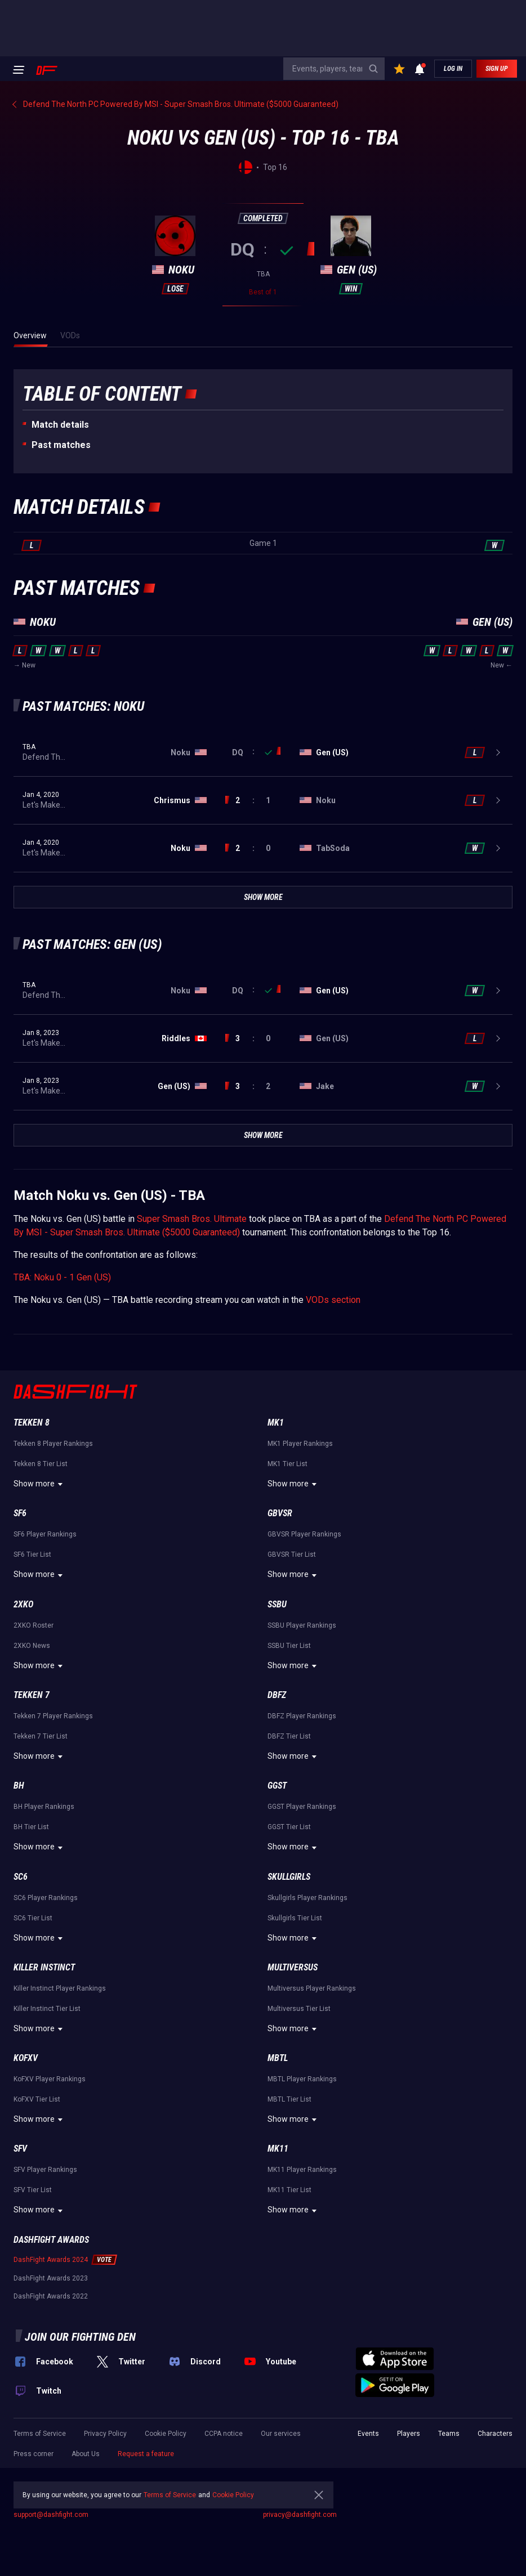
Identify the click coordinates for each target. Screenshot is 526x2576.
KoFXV (26, 2058)
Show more (40, 1484)
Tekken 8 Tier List (41, 1464)
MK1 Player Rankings (300, 1444)
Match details (60, 424)
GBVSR (280, 1513)
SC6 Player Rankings (46, 1898)
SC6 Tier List (33, 1918)
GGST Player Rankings (302, 1807)
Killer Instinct (44, 1967)
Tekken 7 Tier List (41, 1736)
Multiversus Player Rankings (312, 1988)
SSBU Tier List (289, 1646)
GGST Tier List (289, 1827)
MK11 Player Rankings (302, 2170)
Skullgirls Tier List (295, 1918)
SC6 (21, 1876)
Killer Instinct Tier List (47, 2009)
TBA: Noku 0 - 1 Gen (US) (62, 1277)
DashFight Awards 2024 (51, 2260)
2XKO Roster (34, 1625)
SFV (20, 2148)
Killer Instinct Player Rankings (60, 1988)
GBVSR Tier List (292, 1554)
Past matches (61, 445)
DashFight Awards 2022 (51, 2296)
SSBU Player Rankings (302, 1625)
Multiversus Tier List (299, 2009)
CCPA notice (223, 2434)
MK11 (278, 2148)
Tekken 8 (32, 1422)
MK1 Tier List (287, 1464)
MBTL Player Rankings (302, 2079)
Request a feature (146, 2454)
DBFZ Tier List (289, 1736)
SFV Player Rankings (45, 2170)
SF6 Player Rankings (45, 1534)
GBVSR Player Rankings (304, 1534)
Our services (281, 2434)
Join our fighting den (80, 2337)
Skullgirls (289, 1876)
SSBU (277, 1604)
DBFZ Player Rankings (302, 1716)
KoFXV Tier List (37, 2099)
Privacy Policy (105, 2434)
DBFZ (277, 1695)
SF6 (20, 1513)
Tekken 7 (32, 1695)
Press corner (34, 2454)
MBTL (278, 2058)
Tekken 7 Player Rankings (53, 1716)
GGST (277, 1785)
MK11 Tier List (289, 2190)
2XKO (23, 1604)
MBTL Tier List (289, 2099)
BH (19, 1785)
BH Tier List (31, 1827)
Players (408, 2434)
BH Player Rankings (44, 1807)
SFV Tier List (33, 2190)
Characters (495, 2434)
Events (368, 2434)
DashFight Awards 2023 (51, 2278)
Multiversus (293, 1967)
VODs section (333, 1299)
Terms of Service (40, 2434)
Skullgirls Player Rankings (307, 1898)
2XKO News (32, 1646)
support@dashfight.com (51, 2515)
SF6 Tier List (32, 1554)
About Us (86, 2454)
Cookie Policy (165, 2434)
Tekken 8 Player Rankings (53, 1444)
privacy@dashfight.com (300, 2515)
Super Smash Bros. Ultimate (192, 1218)
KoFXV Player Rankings (50, 2079)
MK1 (276, 1422)
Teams (449, 2434)
